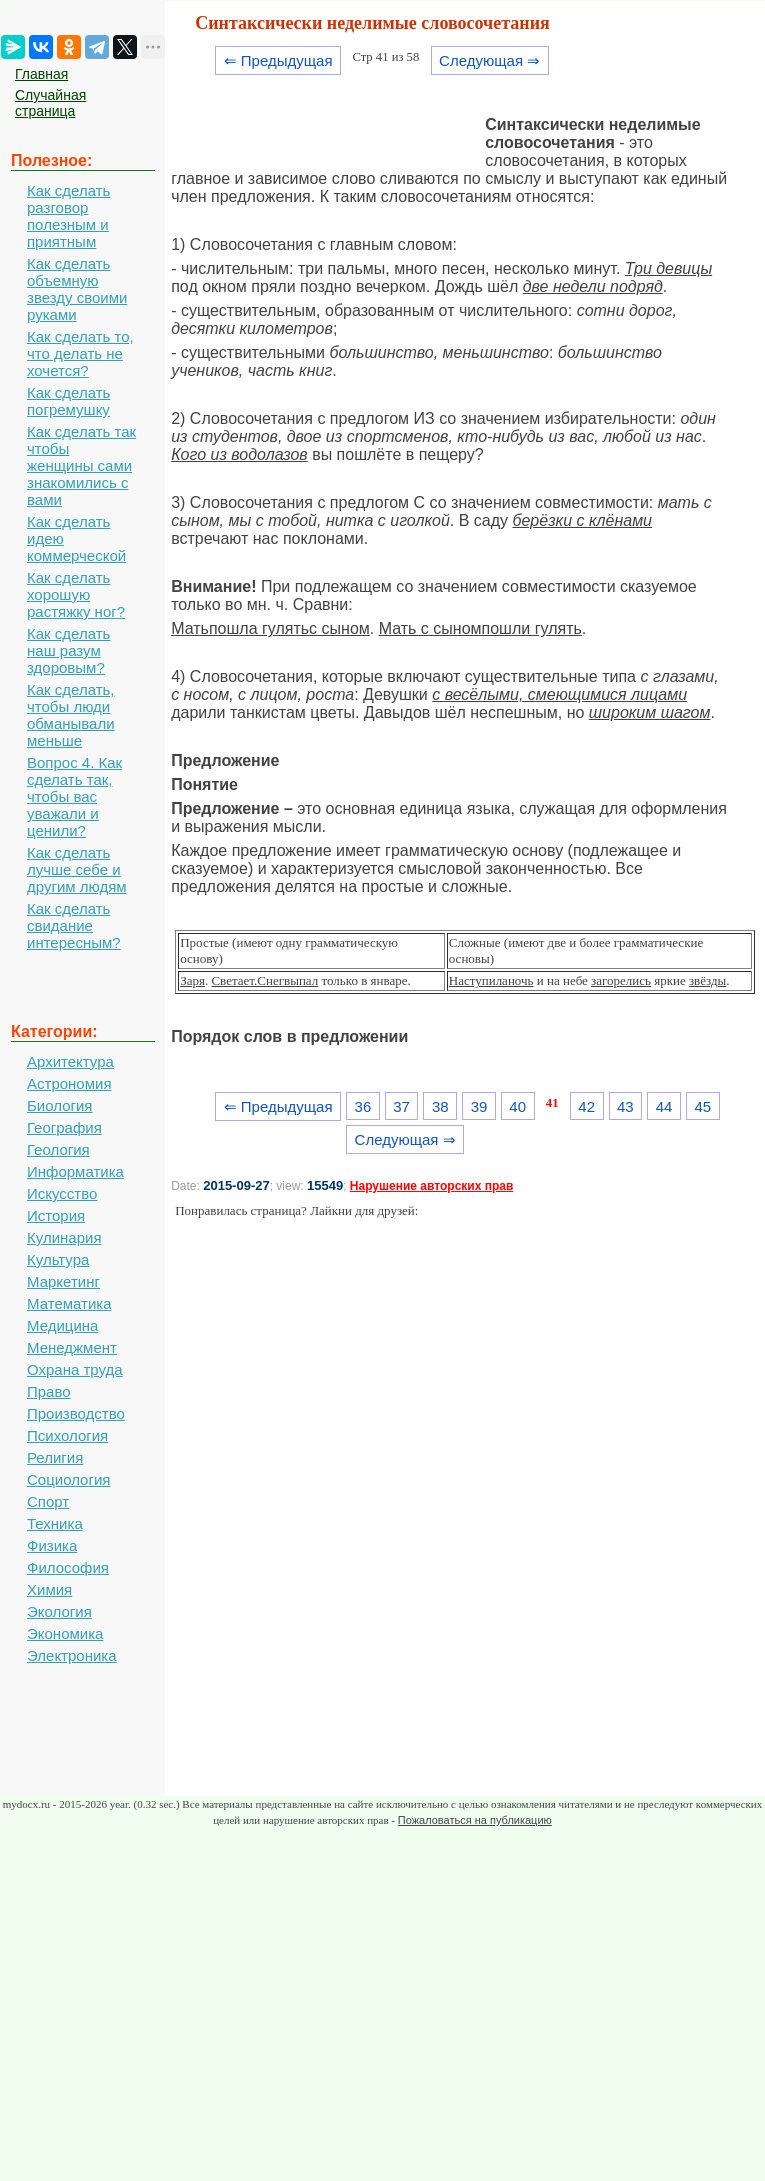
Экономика (65, 1633)
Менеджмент (72, 1347)
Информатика (75, 1171)
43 (625, 1106)
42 (586, 1106)
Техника (55, 1523)
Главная (41, 74)
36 (363, 1106)
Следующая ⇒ (489, 60)
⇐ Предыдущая (278, 60)
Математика (69, 1303)
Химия (49, 1589)
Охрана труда (75, 1369)
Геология (58, 1149)
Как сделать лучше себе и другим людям (77, 869)
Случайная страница (50, 103)
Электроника (72, 1655)
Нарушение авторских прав (431, 1186)
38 (440, 1106)
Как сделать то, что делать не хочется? (80, 353)
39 (479, 1106)
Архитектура (70, 1061)
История (56, 1215)
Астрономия (69, 1083)
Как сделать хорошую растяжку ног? (76, 594)
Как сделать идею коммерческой (76, 538)
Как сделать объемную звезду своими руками (77, 289)
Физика (52, 1545)
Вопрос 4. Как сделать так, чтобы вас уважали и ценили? (74, 796)
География (64, 1127)
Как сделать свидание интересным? (74, 925)
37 (401, 1106)
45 (702, 1106)
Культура (58, 1259)
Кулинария (64, 1237)
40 (517, 1106)
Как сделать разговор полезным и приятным (68, 216)
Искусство (62, 1193)
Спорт (48, 1501)
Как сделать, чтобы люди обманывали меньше (71, 715)
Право (49, 1391)
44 (664, 1106)
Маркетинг (63, 1281)
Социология (68, 1479)
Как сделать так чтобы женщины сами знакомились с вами (81, 465)
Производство (76, 1413)
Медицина (62, 1325)
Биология (59, 1105)
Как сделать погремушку (68, 401)
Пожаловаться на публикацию (475, 1820)
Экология (59, 1611)
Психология (67, 1435)
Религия (55, 1457)
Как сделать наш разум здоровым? (68, 650)
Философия (68, 1567)
